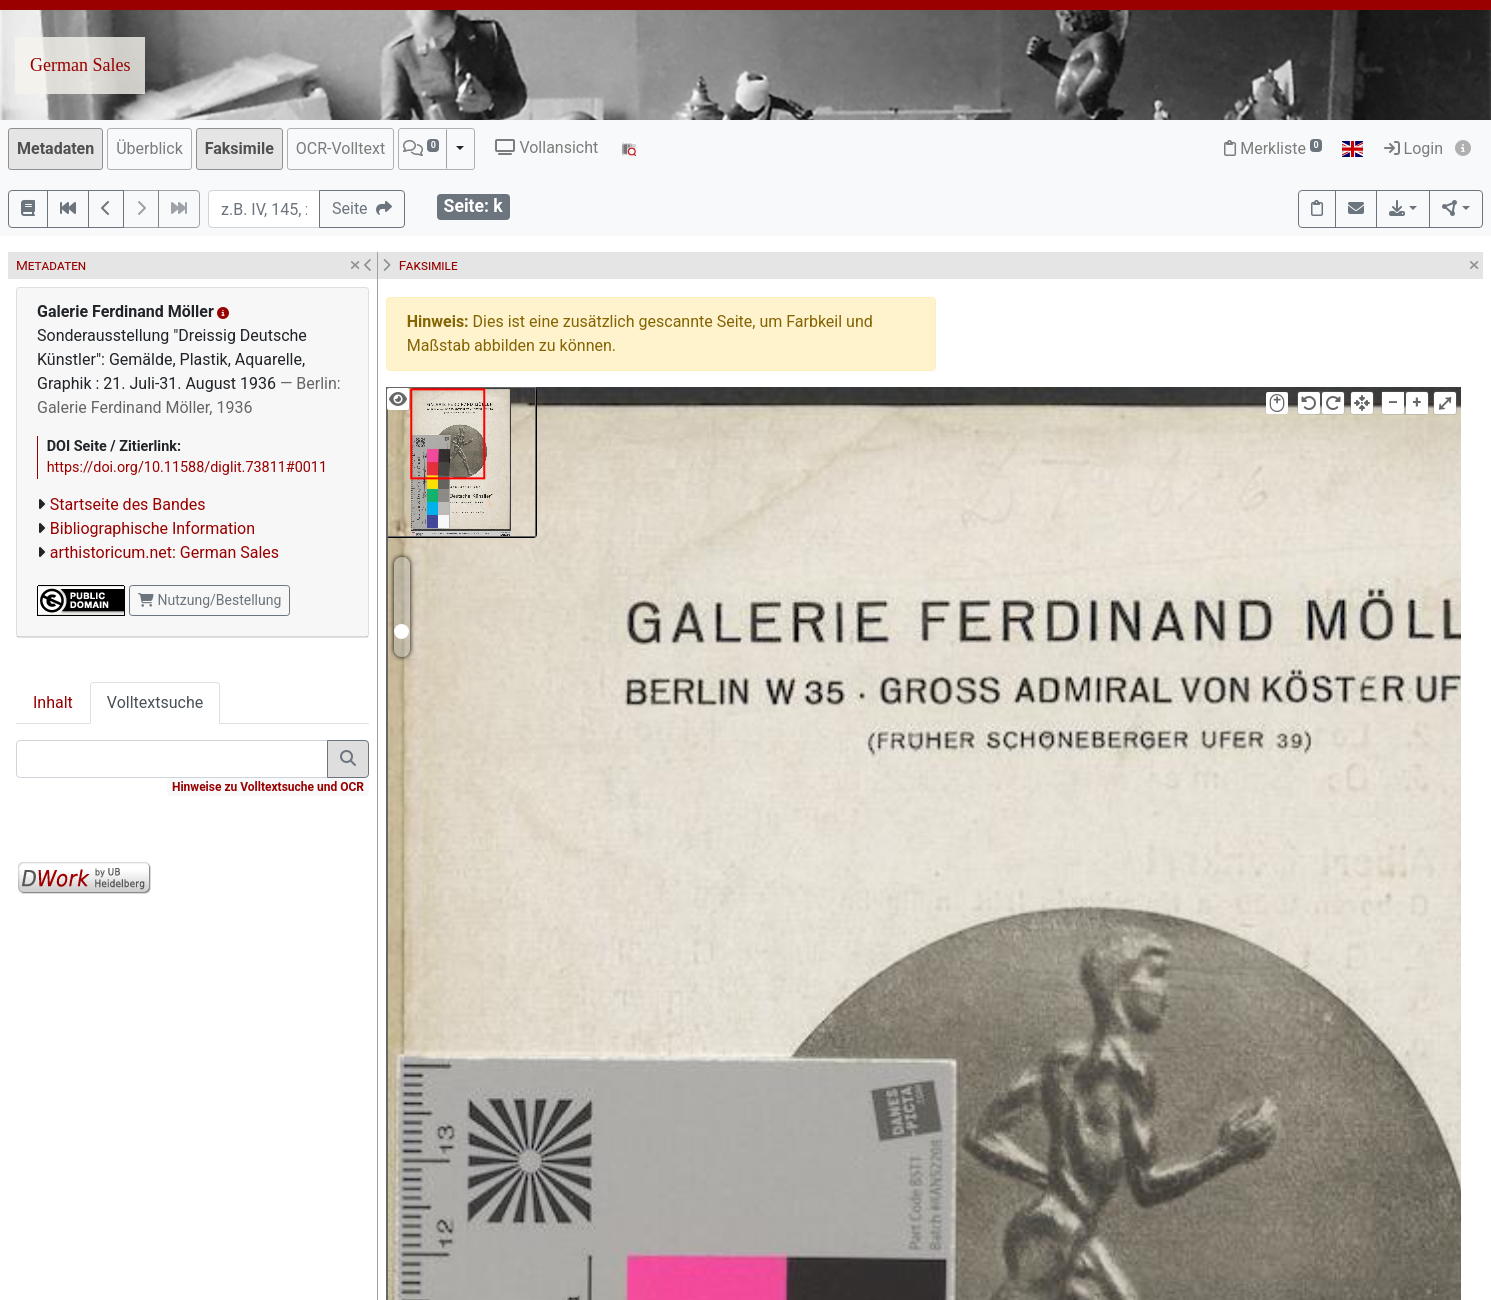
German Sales (80, 65)
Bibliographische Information (152, 528)
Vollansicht (546, 147)
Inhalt (53, 702)
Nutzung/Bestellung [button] (209, 600)
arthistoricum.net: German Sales (164, 552)
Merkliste (1273, 148)
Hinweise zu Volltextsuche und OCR (268, 787)
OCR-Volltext (340, 148)
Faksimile (239, 148)
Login (1413, 148)
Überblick (149, 148)
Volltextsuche (155, 702)
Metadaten (55, 148)
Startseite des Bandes (128, 504)
